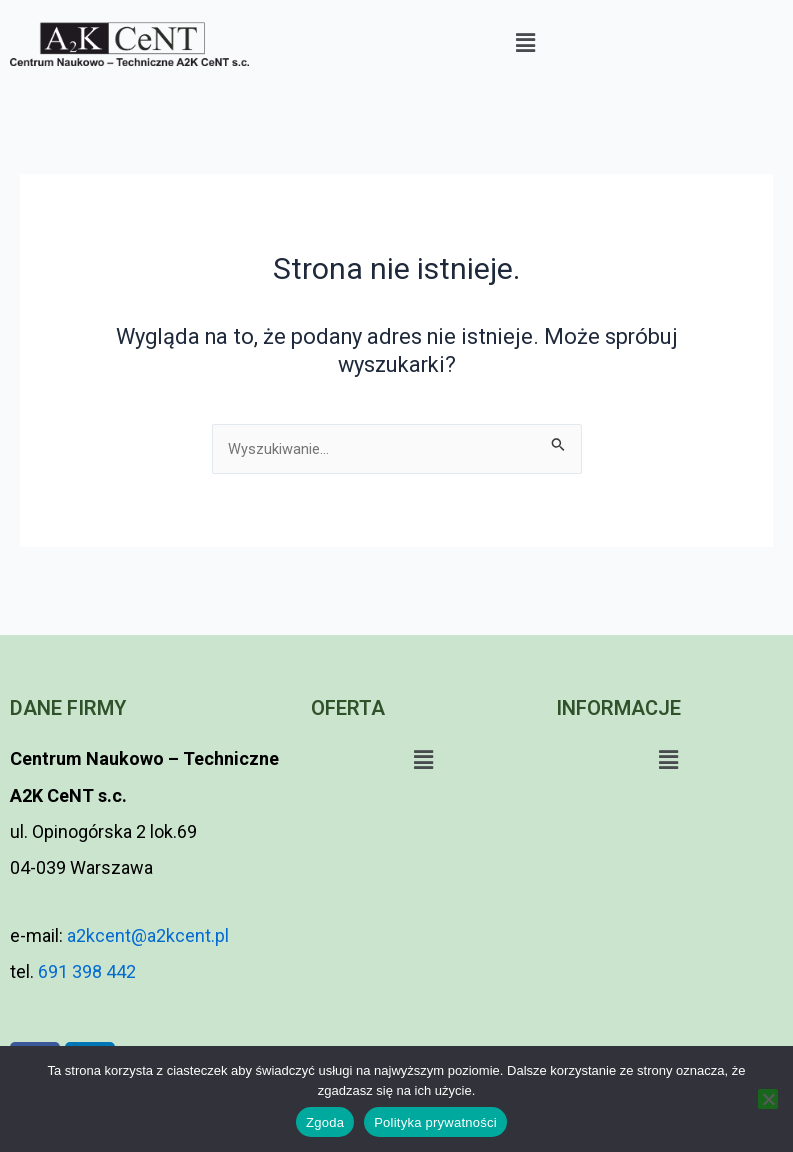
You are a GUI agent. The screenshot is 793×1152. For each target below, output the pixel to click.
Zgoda (325, 1122)
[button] (526, 43)
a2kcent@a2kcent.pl (146, 935)
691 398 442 (87, 971)
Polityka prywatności (435, 1122)
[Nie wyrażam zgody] (768, 1099)
